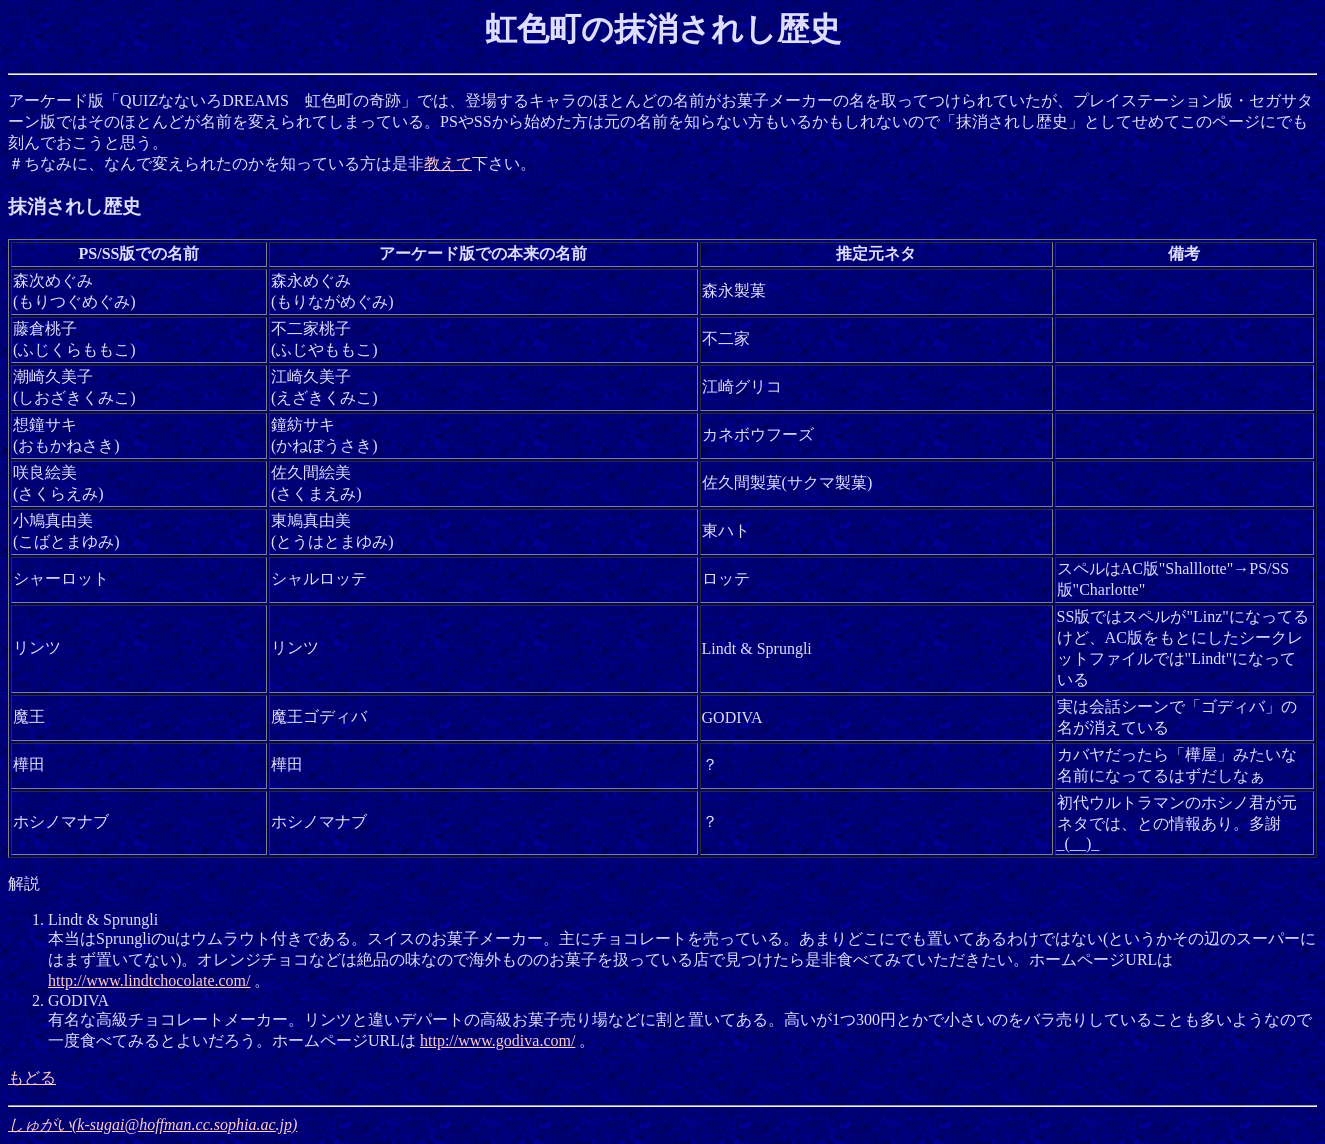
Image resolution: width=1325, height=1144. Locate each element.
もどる (32, 1077)
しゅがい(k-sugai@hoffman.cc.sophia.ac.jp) (152, 1124)
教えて (448, 163)
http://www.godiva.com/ (497, 1040)
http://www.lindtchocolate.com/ (149, 980)
